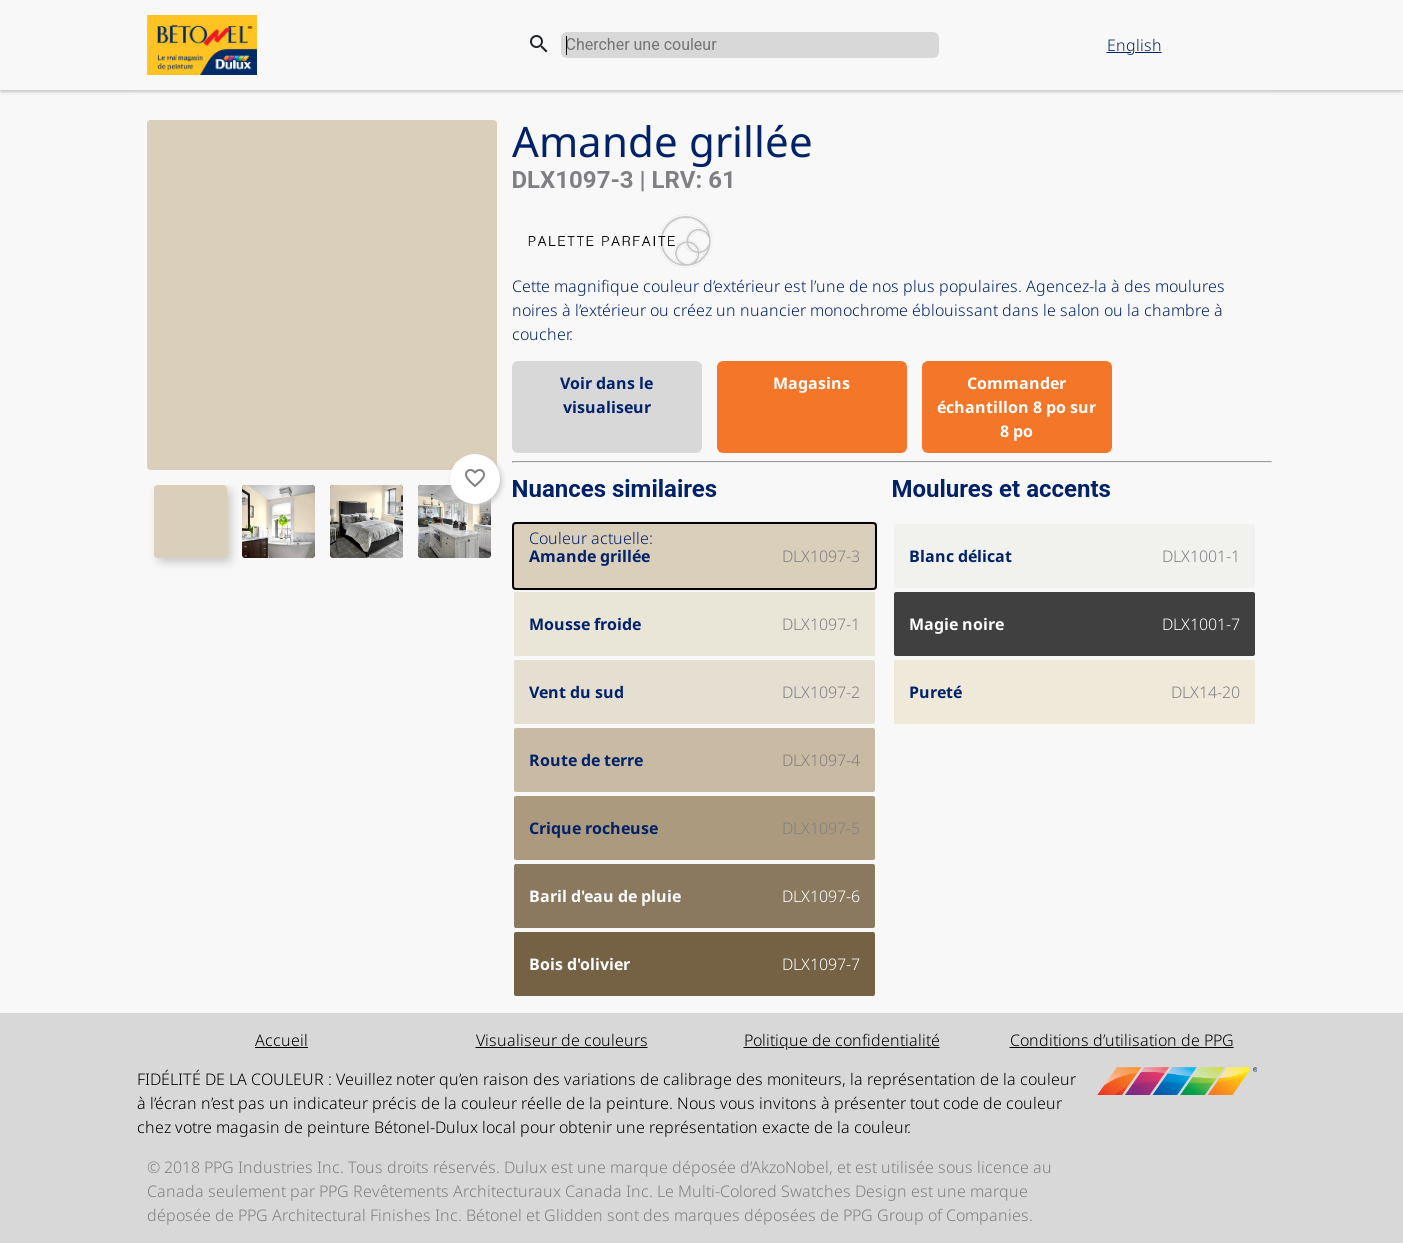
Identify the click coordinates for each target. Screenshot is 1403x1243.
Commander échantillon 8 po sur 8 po (1016, 407)
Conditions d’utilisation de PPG (1122, 1040)
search (539, 44)
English (1134, 45)
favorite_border (475, 478)
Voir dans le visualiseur (606, 395)
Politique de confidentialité (842, 1040)
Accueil (281, 1040)
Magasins (811, 383)
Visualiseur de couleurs (562, 1040)
